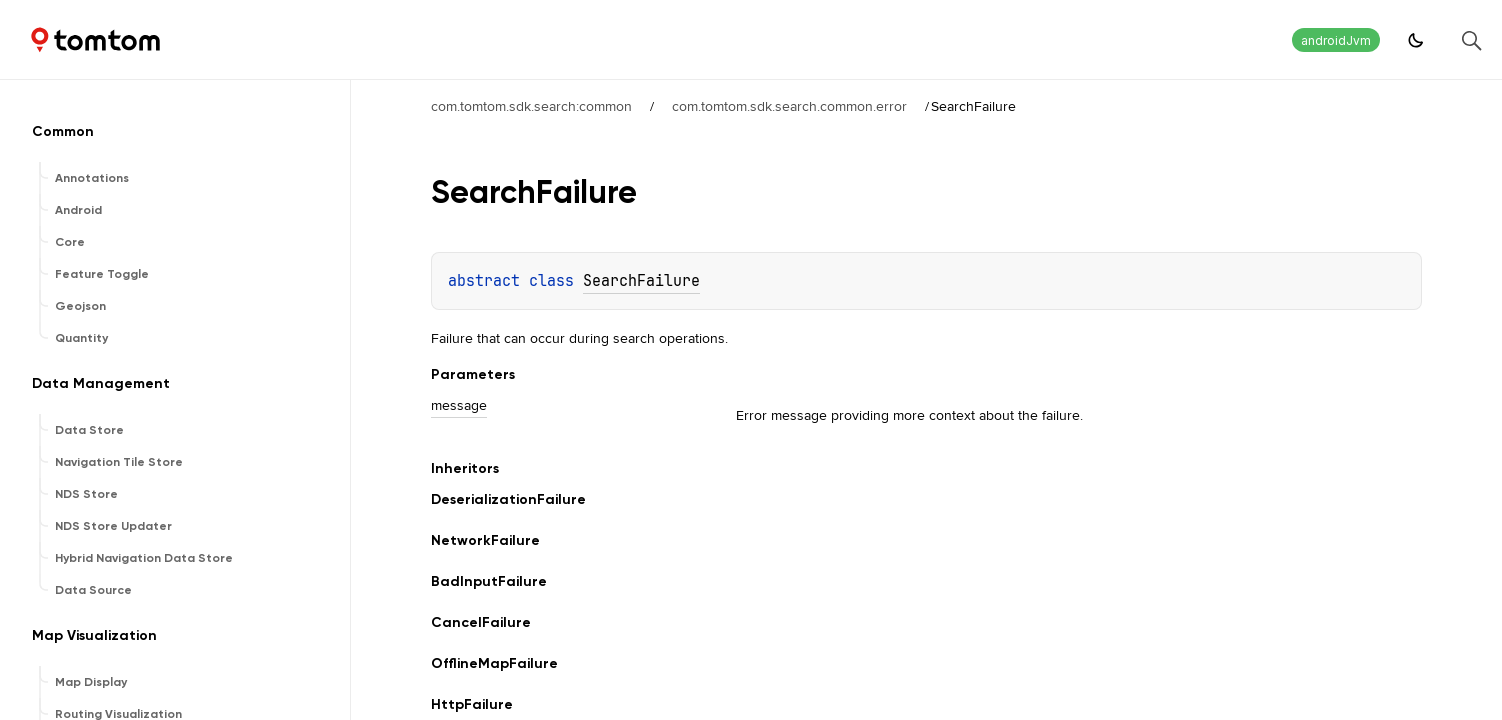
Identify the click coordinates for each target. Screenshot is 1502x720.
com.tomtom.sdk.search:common (531, 106)
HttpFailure (472, 704)
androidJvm (1336, 40)
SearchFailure (641, 281)
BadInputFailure (489, 581)
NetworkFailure (485, 540)
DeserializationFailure (508, 499)
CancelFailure (481, 622)
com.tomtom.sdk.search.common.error (789, 106)
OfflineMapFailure (494, 663)
